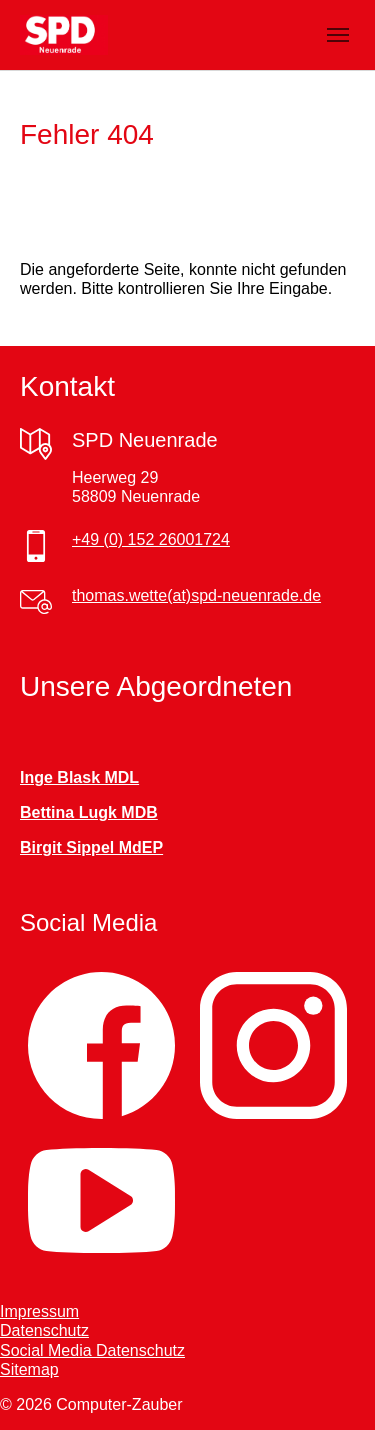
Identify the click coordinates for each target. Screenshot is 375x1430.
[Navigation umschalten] (338, 35)
